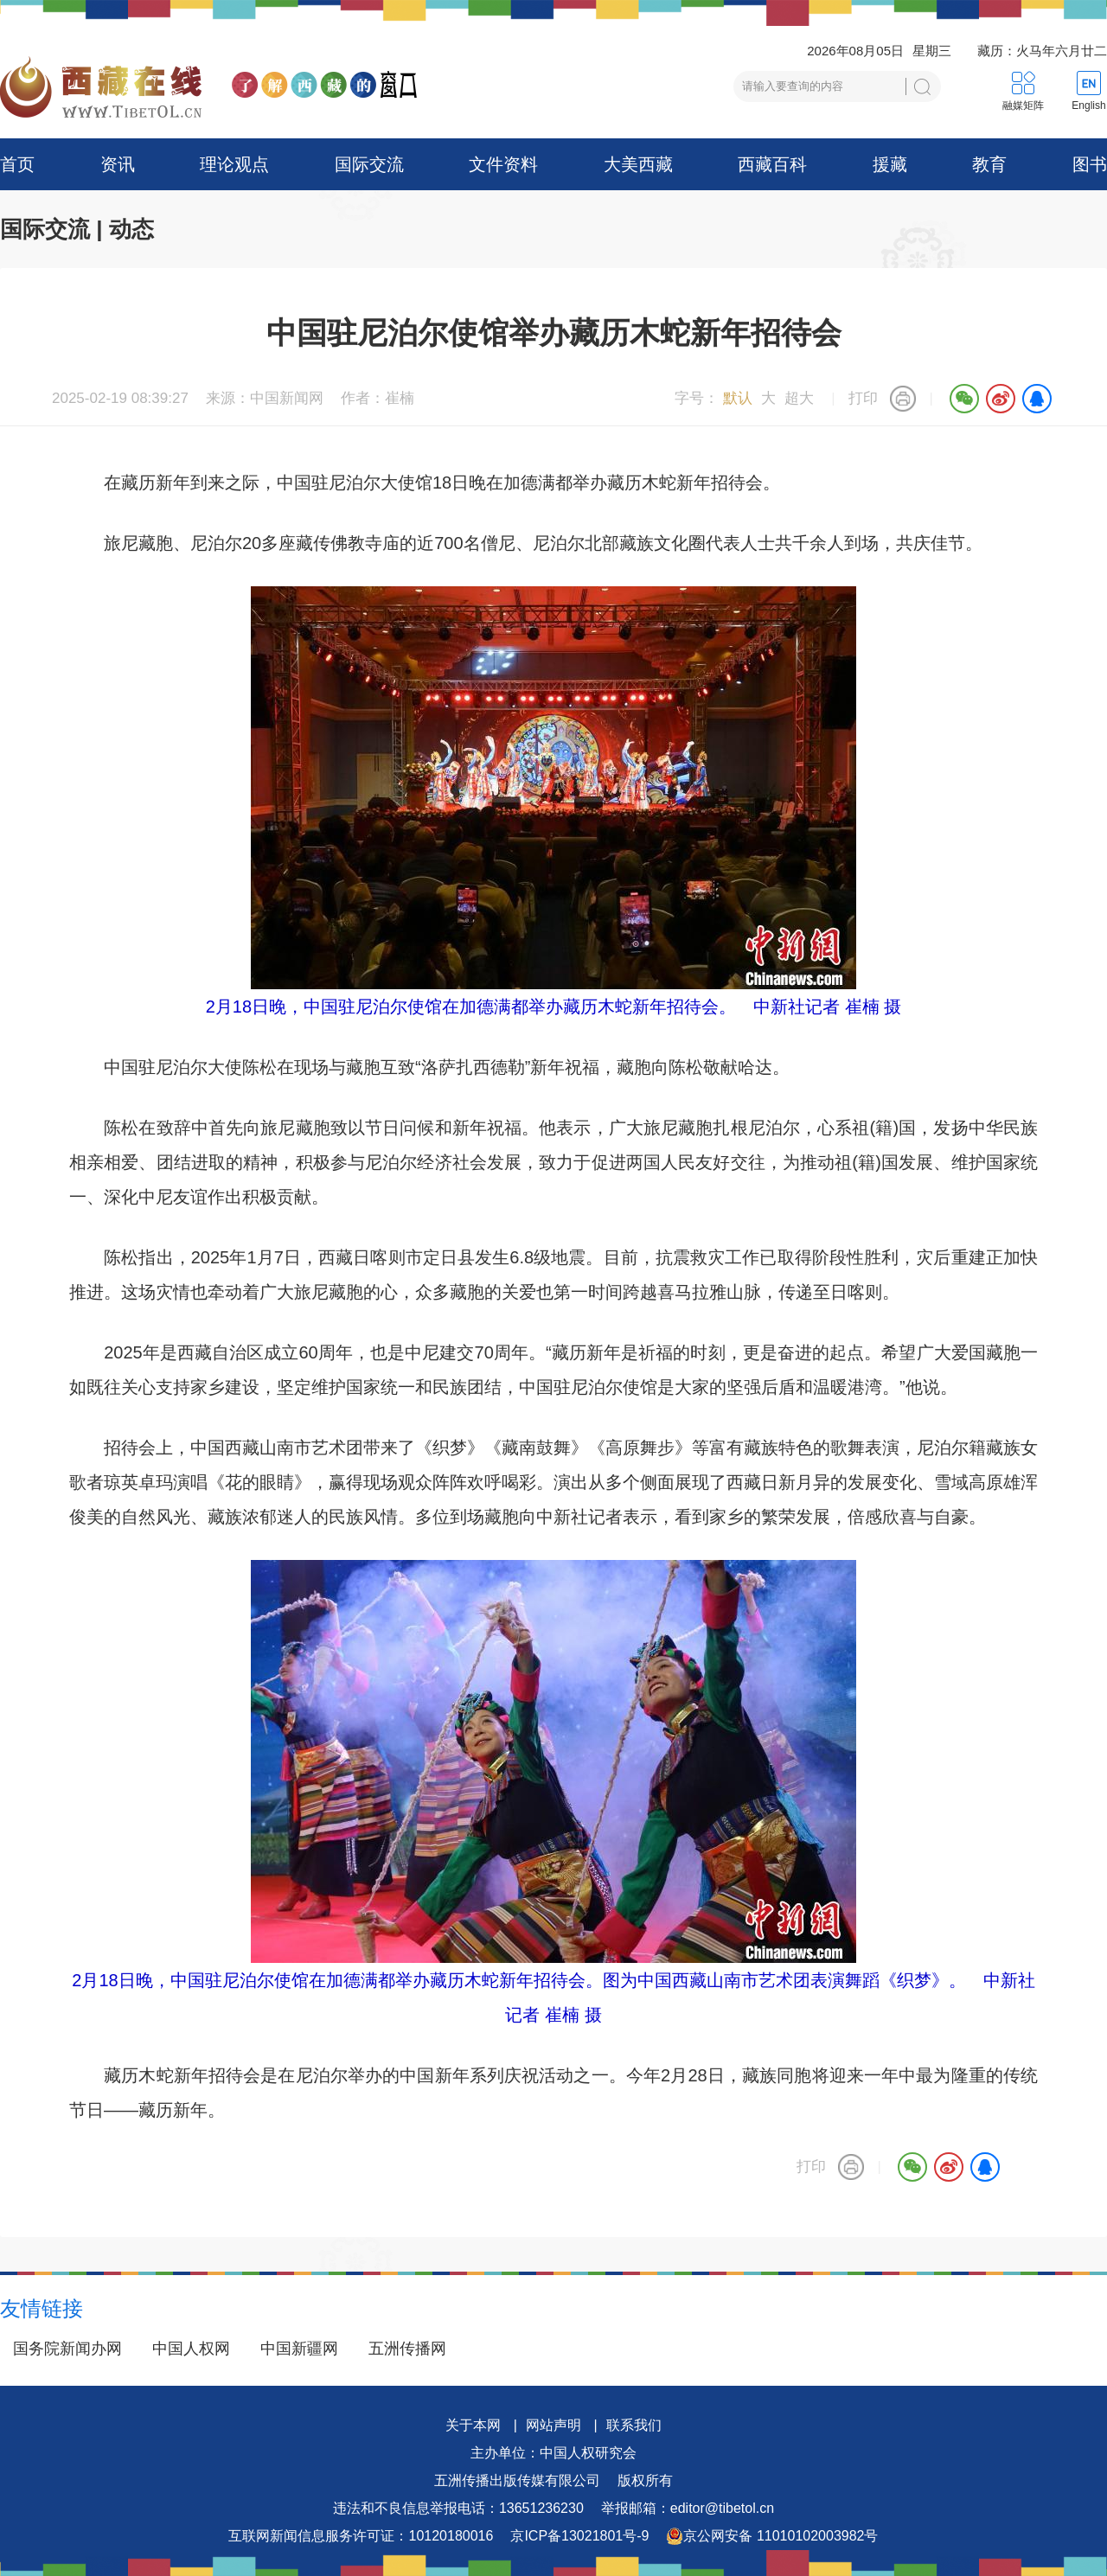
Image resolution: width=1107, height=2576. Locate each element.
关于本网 (473, 2425)
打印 (863, 398)
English (1088, 105)
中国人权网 (191, 2348)
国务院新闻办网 (67, 2348)
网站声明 (553, 2425)
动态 (131, 229)
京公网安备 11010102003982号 (772, 2536)
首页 (17, 164)
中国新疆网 (299, 2348)
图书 (1089, 164)
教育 (989, 164)
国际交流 (369, 164)
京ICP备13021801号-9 (579, 2535)
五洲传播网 (407, 2348)
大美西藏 (638, 164)
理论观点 (234, 164)
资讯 (117, 164)
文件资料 (503, 164)
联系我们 (634, 2425)
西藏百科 (772, 164)
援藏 (890, 164)
